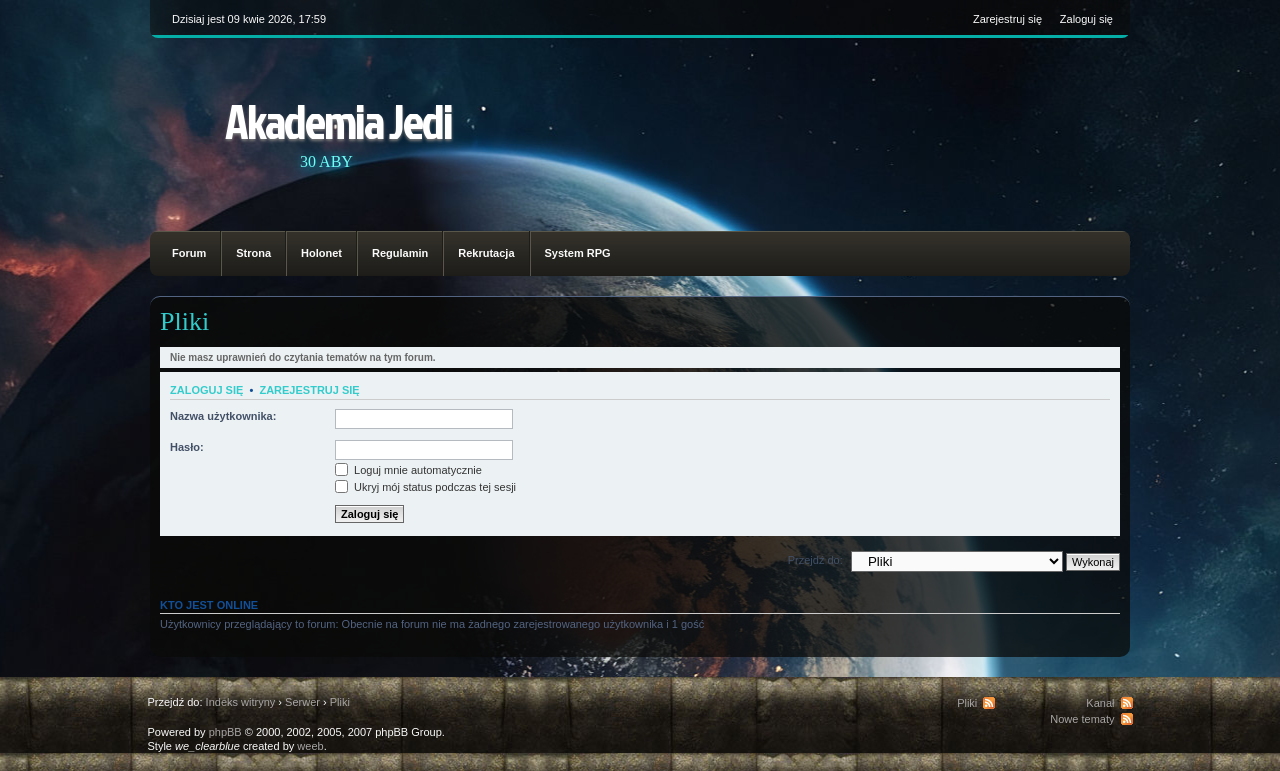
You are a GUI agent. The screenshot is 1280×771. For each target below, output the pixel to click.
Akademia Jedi (338, 120)
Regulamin (400, 253)
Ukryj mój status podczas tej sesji (425, 487)
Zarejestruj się (1007, 19)
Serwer (302, 702)
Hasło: (187, 447)
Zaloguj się (1086, 19)
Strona (253, 253)
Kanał (1100, 703)
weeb (310, 746)
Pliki (184, 321)
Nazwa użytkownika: (223, 416)
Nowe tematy (1082, 719)
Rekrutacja (486, 253)
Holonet (321, 253)
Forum (189, 253)
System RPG (578, 253)
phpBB (225, 732)
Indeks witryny (241, 702)
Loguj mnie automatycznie (408, 470)
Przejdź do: (815, 560)
